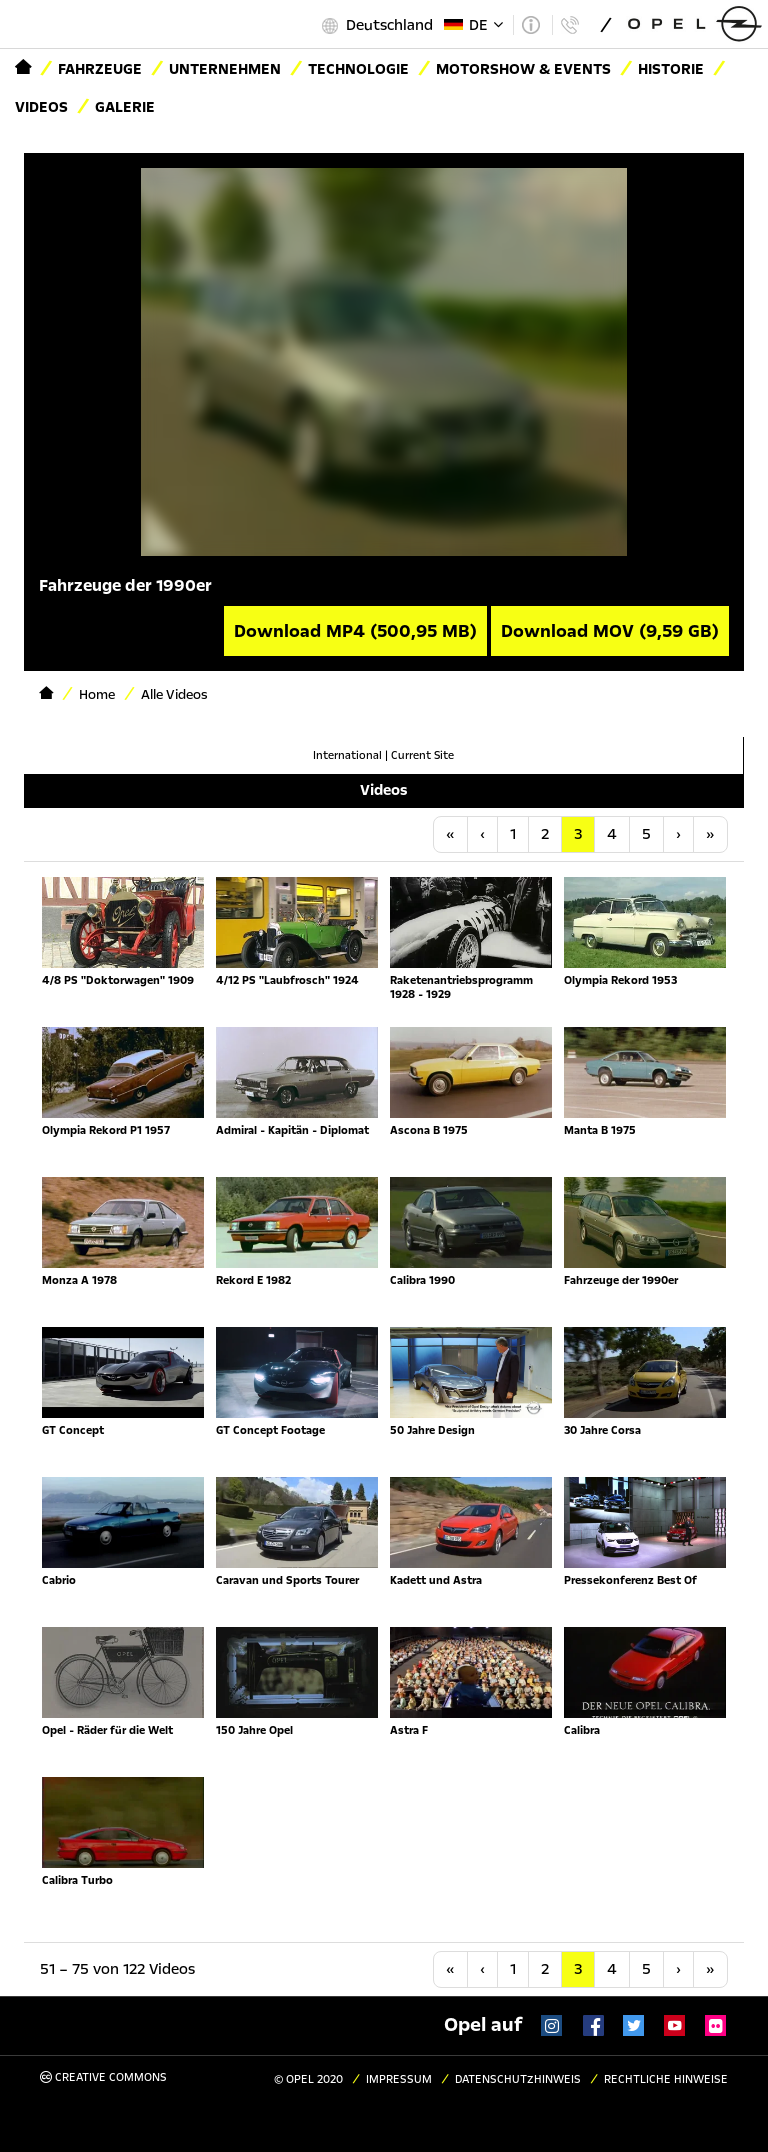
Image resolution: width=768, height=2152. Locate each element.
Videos (41, 107)
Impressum (399, 2079)
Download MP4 (355, 631)
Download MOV (610, 631)
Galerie (125, 107)
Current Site (422, 755)
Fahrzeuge (100, 69)
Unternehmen (225, 69)
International (347, 755)
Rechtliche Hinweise (666, 2079)
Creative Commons (103, 2077)
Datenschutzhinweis (518, 2079)
